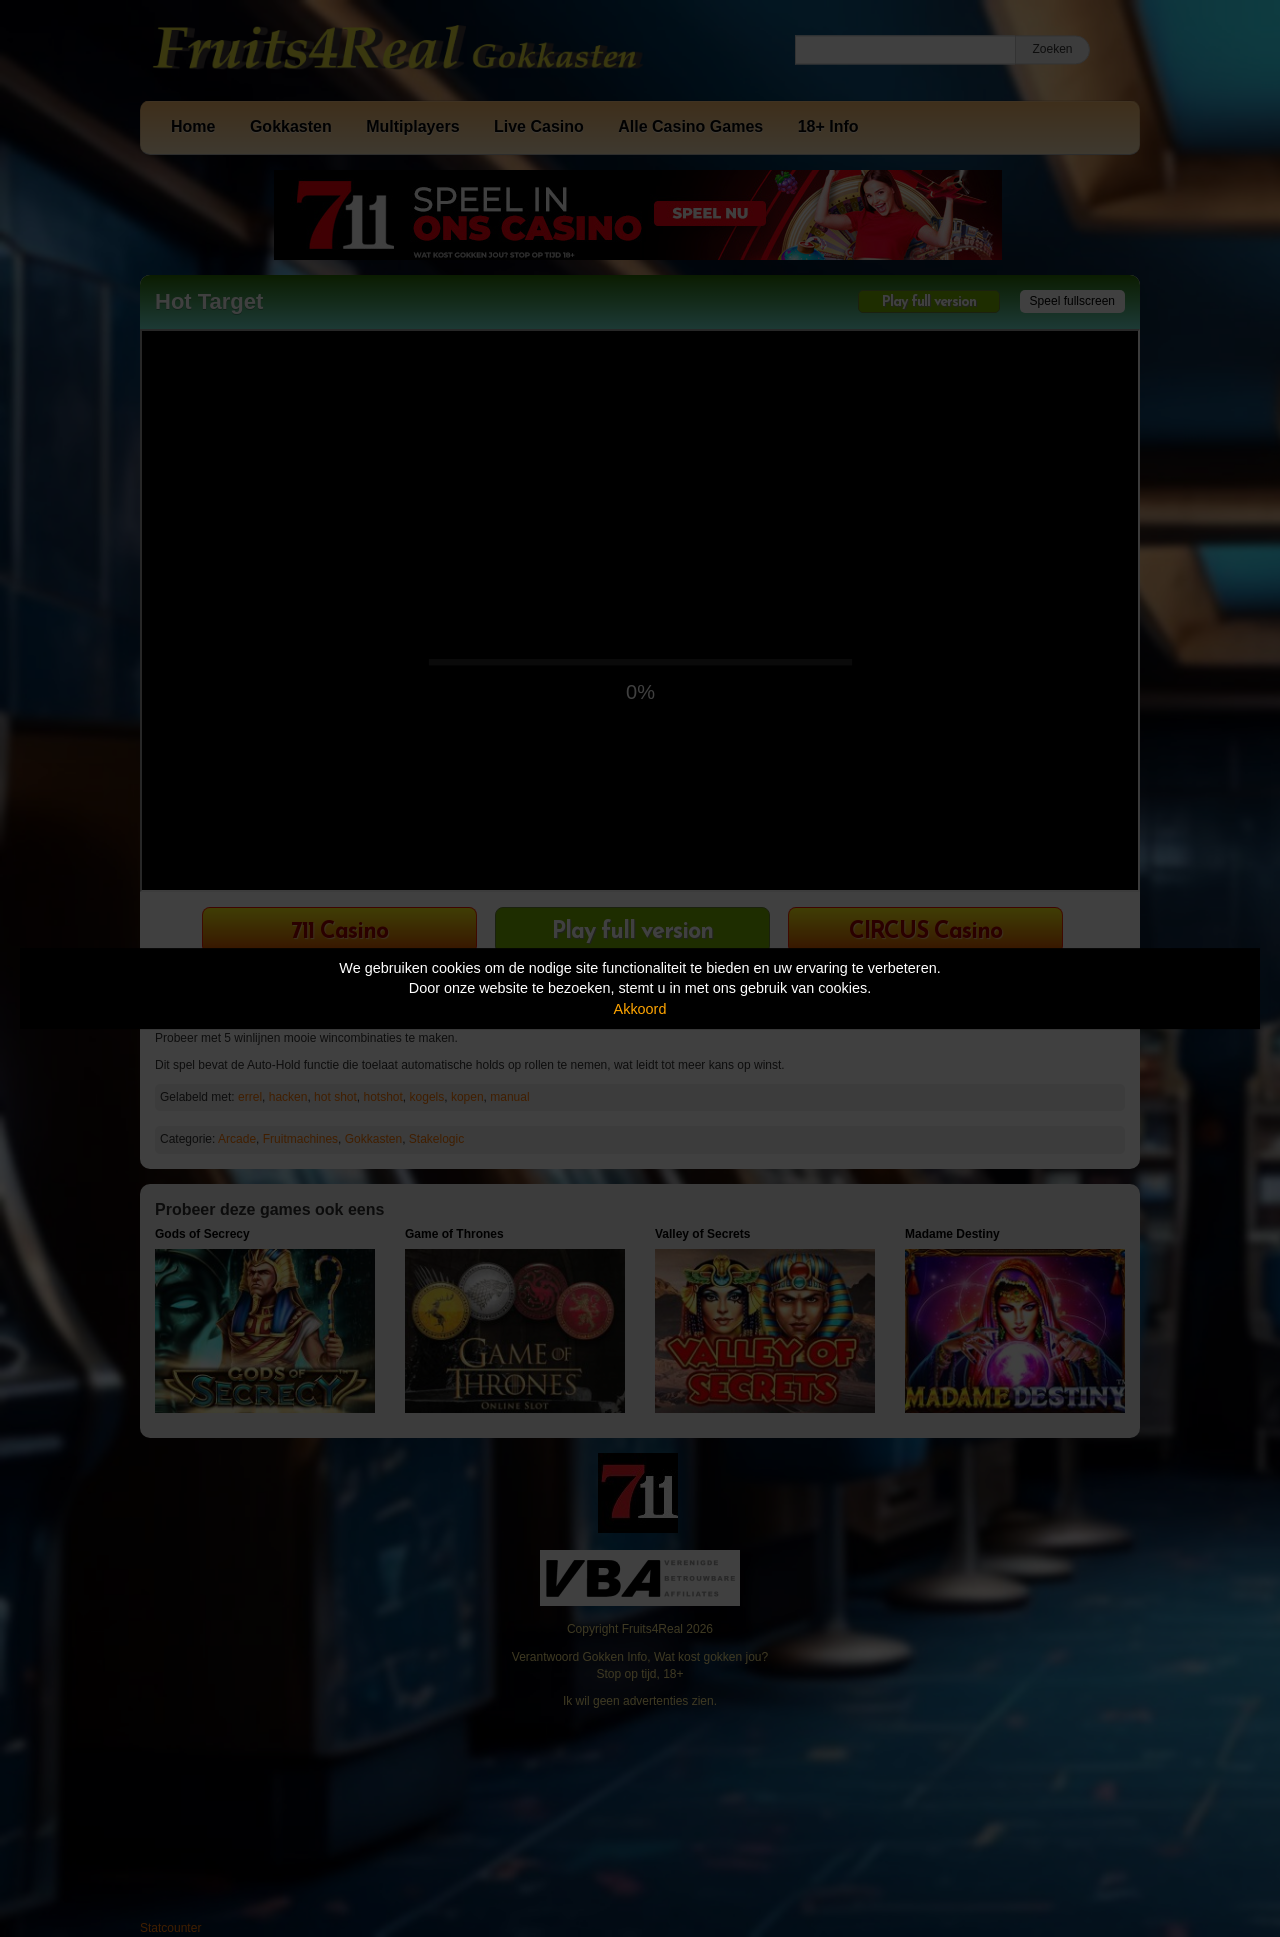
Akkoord (640, 1009)
